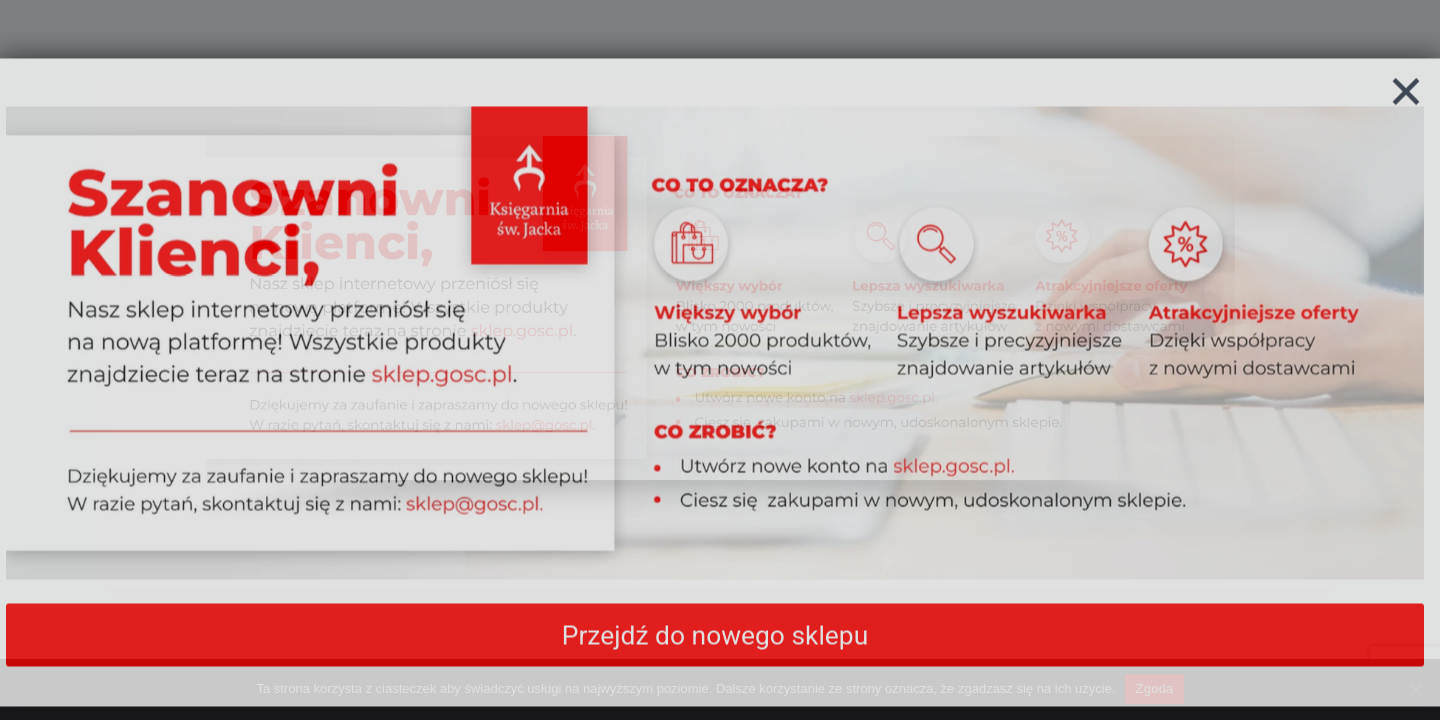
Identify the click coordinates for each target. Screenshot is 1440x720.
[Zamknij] (1406, 139)
